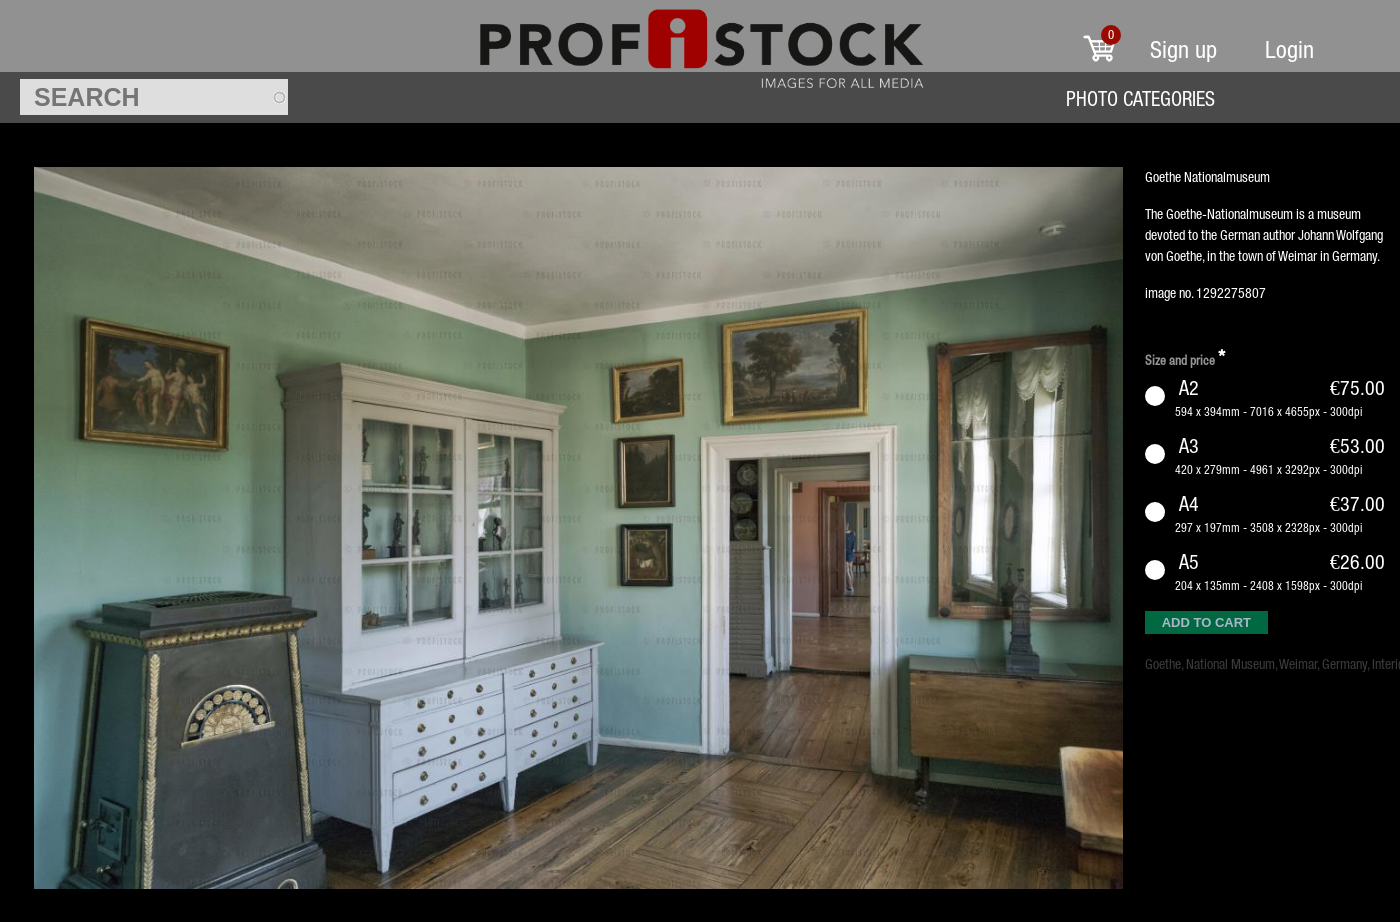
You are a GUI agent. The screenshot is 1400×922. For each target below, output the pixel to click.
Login (1289, 49)
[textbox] (154, 97)
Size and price (1185, 357)
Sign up (1183, 49)
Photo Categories (1140, 98)
